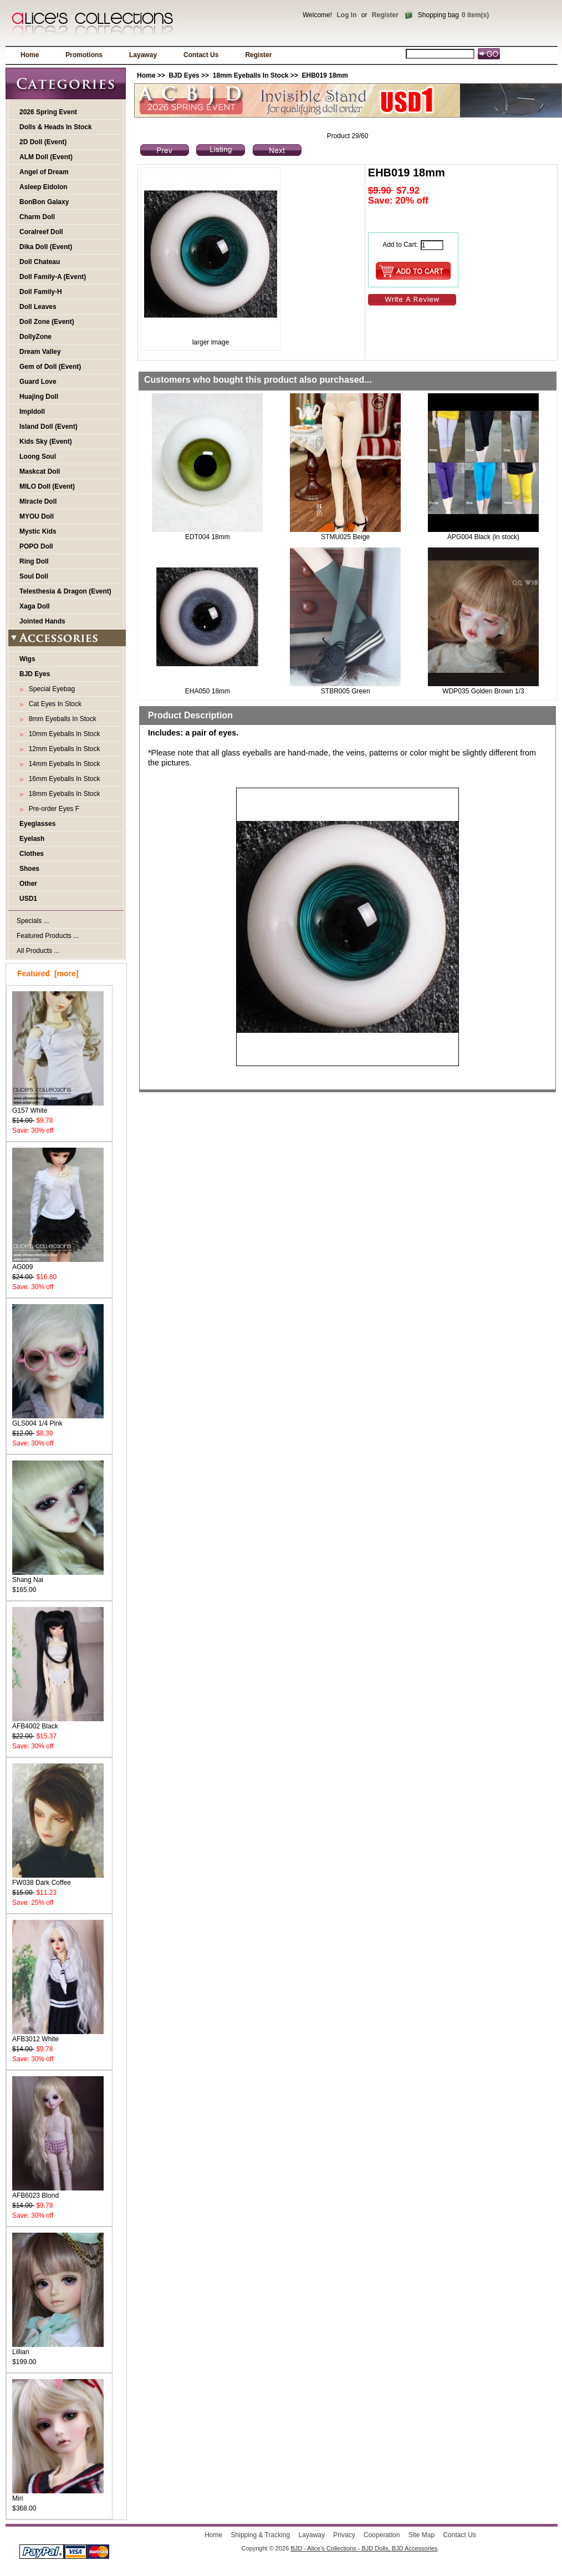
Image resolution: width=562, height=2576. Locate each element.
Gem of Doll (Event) (50, 367)
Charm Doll (37, 217)
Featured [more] (47, 973)
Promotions (84, 55)
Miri (58, 2494)
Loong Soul (37, 456)
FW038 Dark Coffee (58, 1879)
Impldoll (32, 411)
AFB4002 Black (58, 1722)
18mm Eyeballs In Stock (251, 75)
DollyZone (35, 337)
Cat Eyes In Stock (53, 704)
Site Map (421, 2535)
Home (30, 55)
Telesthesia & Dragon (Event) (65, 591)
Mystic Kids (38, 531)
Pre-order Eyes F (52, 809)
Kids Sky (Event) (45, 441)
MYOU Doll (36, 516)
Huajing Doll (38, 396)
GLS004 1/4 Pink (58, 1419)
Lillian (58, 2348)
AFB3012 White (58, 2035)
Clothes (31, 854)
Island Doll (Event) (48, 426)
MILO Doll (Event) (47, 486)
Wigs (27, 659)
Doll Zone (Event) (46, 322)
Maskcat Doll (39, 471)
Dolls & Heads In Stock (55, 127)
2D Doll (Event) (43, 142)
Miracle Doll (38, 501)
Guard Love (38, 382)
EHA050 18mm (207, 691)
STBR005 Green (345, 691)
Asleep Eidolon (43, 187)
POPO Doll (36, 546)
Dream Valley (40, 352)
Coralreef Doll (41, 232)
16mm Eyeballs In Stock (62, 779)
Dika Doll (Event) (45, 247)
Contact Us (200, 55)
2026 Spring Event (48, 112)
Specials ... (33, 921)
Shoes (29, 869)
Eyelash (31, 839)
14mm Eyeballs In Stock (62, 764)
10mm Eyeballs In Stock (62, 734)
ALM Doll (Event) (46, 157)
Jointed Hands (42, 621)
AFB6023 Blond (58, 2191)
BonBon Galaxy (44, 202)
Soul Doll (33, 576)
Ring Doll (34, 561)
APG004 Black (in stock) (483, 537)
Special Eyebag (50, 689)
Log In (346, 15)
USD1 (28, 898)
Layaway (143, 55)
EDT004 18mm (207, 537)
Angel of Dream (44, 172)
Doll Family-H (40, 292)
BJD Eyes (183, 75)
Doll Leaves (38, 307)
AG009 (58, 1263)
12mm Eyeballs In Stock (62, 749)
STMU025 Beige (345, 537)
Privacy (344, 2535)
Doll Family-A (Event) (52, 277)
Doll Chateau (39, 262)
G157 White (58, 1106)
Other (28, 884)
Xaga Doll (34, 606)
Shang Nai (58, 1576)
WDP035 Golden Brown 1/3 (483, 691)
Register (385, 15)
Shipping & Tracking (260, 2535)
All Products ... (38, 951)
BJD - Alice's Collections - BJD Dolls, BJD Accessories (363, 2548)
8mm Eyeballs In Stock (60, 719)
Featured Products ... (48, 936)
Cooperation (382, 2535)
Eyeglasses (37, 824)
